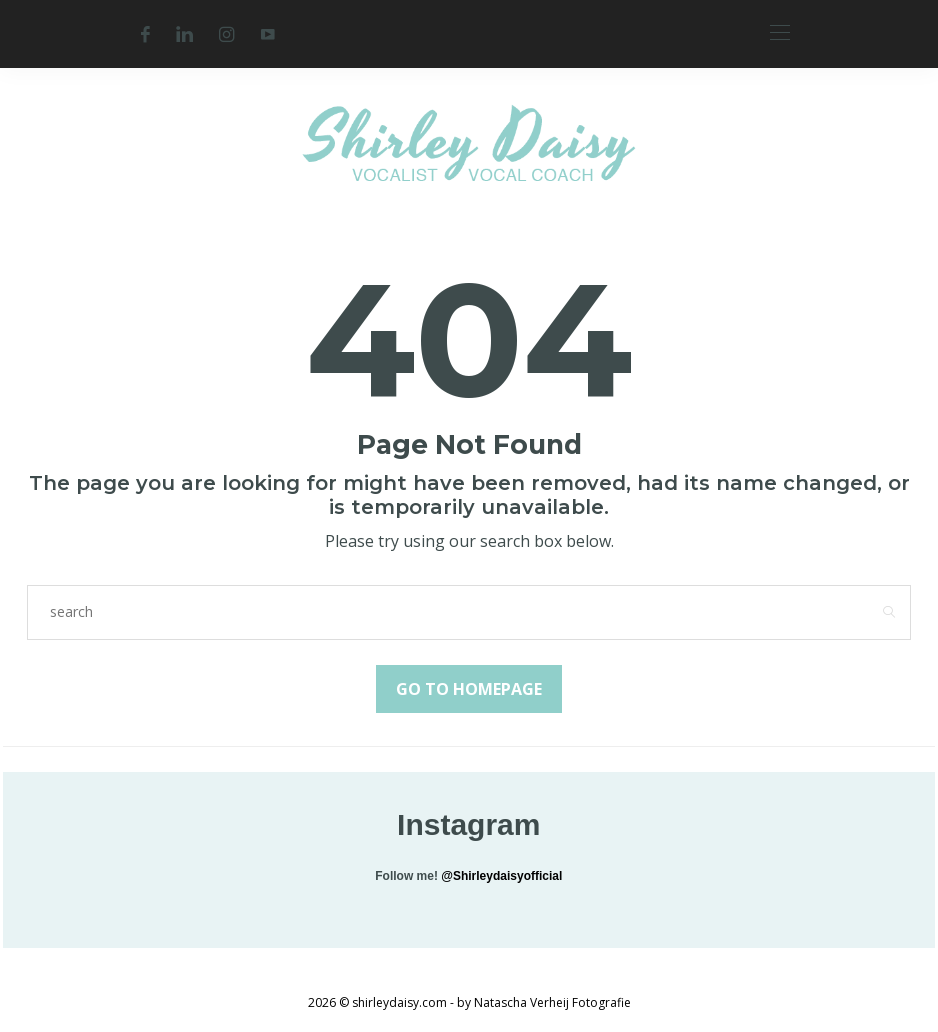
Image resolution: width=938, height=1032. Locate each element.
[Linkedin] (184, 34)
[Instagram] (227, 34)
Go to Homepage (469, 689)
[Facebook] (145, 34)
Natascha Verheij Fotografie (552, 1002)
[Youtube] (268, 34)
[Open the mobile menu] (780, 33)
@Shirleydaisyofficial (501, 876)
